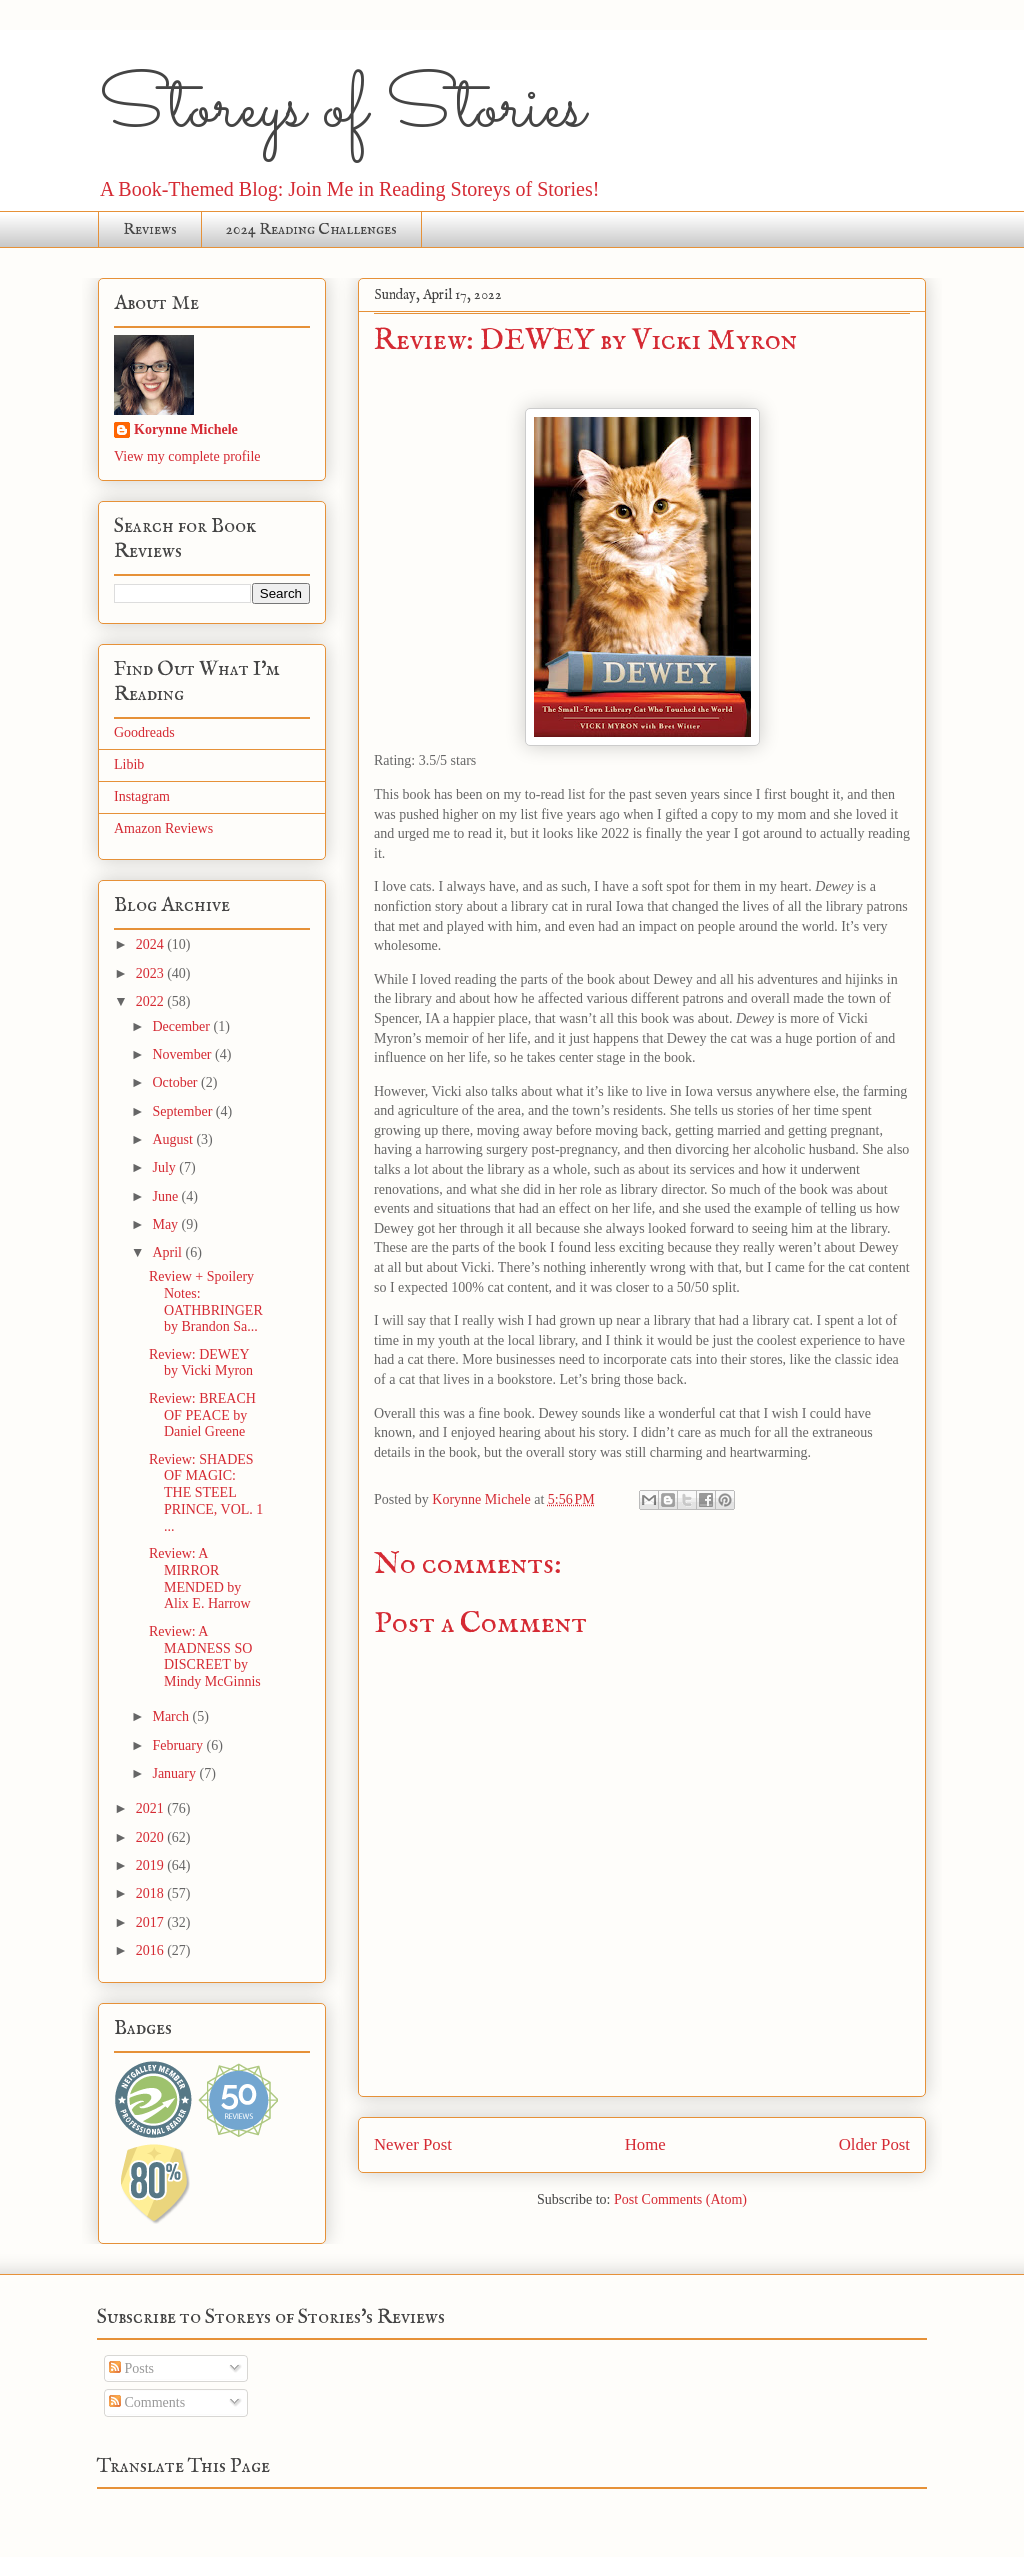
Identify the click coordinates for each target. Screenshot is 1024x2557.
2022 (152, 1001)
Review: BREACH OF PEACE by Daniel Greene (202, 1415)
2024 (152, 944)
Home (645, 2144)
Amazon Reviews (163, 828)
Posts (131, 2368)
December (182, 1026)
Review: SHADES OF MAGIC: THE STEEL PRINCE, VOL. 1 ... (206, 1493)
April (168, 1252)
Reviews (150, 230)
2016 (152, 1950)
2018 (152, 1893)
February (179, 1745)
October (176, 1082)
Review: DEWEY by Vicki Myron (201, 1363)
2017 (152, 1922)
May (166, 1224)
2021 (152, 1808)
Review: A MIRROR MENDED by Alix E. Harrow (200, 1578)
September (183, 1111)
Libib (129, 764)
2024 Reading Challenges (311, 230)
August (174, 1139)
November (183, 1054)
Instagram (142, 796)
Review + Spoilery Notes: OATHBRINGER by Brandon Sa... (206, 1301)
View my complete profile (187, 456)
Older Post (874, 2144)
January (175, 1773)
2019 (152, 1865)
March (172, 1716)
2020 (152, 1837)
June (166, 1196)
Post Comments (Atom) (680, 2199)
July (165, 1167)
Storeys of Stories (341, 110)
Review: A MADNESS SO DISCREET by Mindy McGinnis (205, 1656)
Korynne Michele (186, 429)
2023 (152, 973)
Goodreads (144, 732)
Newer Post (413, 2144)
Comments (147, 2402)
